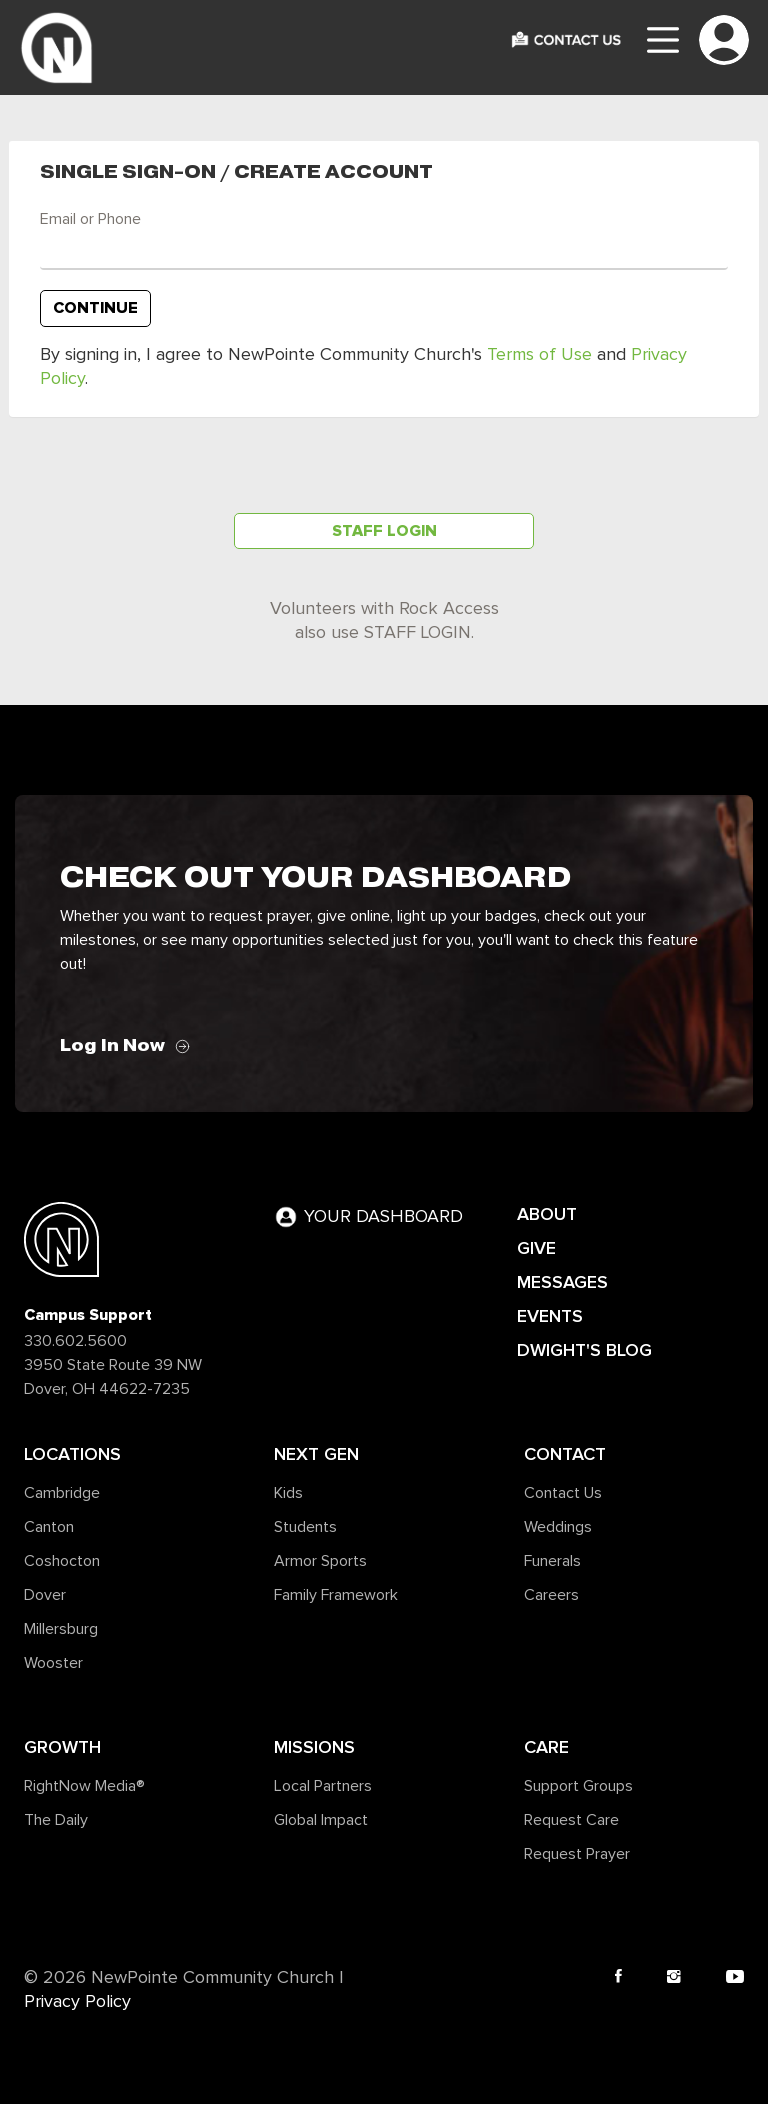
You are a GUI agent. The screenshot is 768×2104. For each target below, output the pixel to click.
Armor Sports (320, 1561)
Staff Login (384, 531)
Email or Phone (90, 219)
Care (546, 1747)
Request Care (571, 1820)
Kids (288, 1493)
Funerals (552, 1561)
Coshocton (62, 1561)
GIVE (536, 1248)
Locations (72, 1454)
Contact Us (563, 1493)
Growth (62, 1747)
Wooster (53, 1663)
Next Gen (316, 1454)
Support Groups (578, 1786)
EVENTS (550, 1316)
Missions (314, 1747)
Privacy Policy (77, 2002)
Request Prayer (577, 1854)
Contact (565, 1454)
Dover (45, 1595)
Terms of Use (539, 355)
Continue (95, 308)
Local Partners (323, 1786)
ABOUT (547, 1214)
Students (305, 1527)
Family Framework (336, 1595)
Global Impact (321, 1820)
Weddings (558, 1527)
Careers (551, 1595)
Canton (49, 1527)
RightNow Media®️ (84, 1786)
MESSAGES (562, 1282)
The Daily (56, 1820)
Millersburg (61, 1629)
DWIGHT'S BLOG (584, 1350)
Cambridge (62, 1493)
